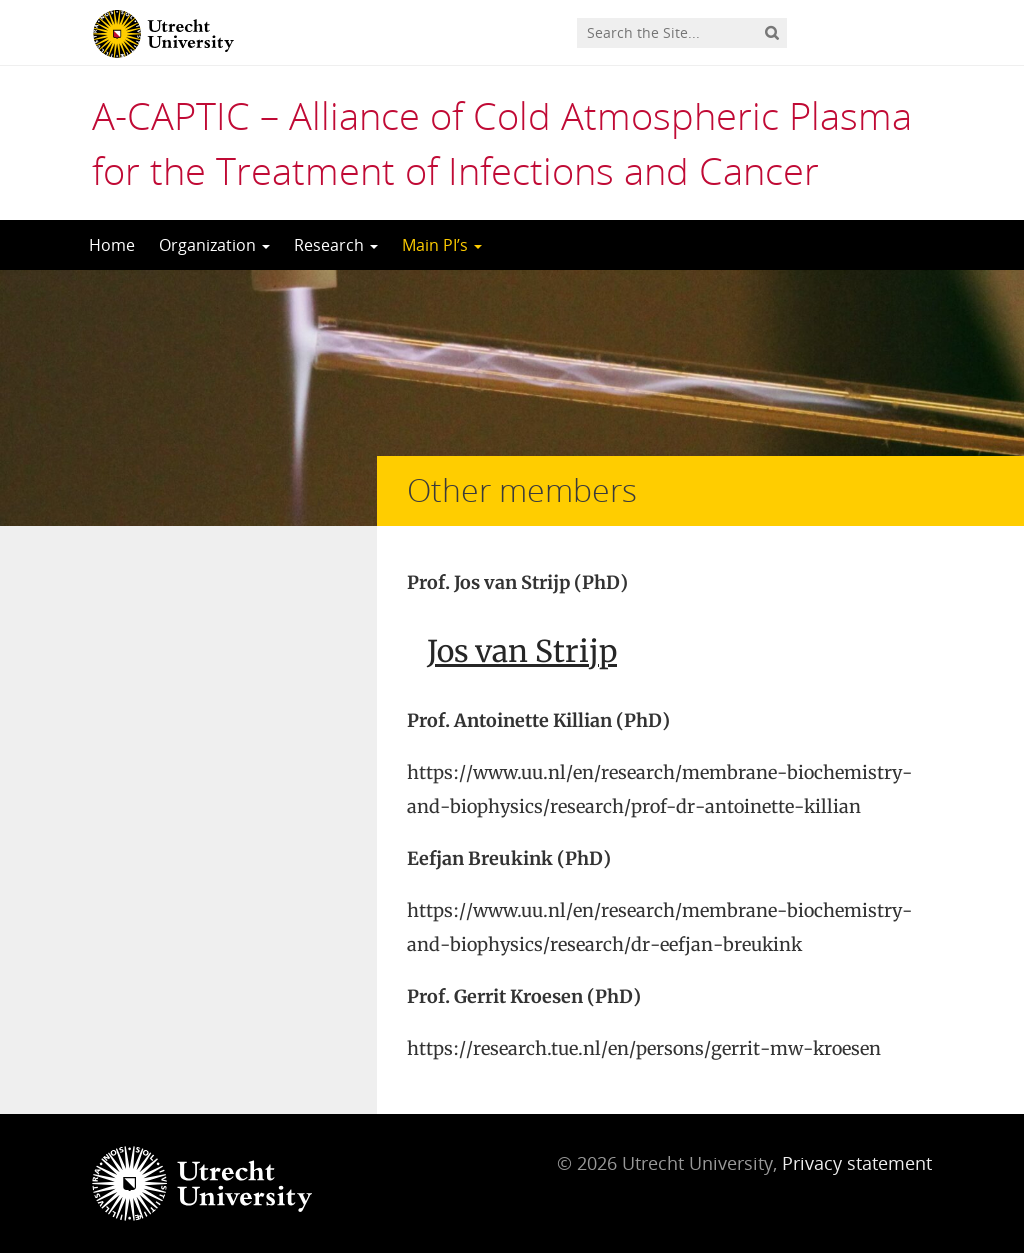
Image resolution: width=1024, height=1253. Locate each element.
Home (112, 245)
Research (336, 245)
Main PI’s (442, 245)
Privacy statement (857, 1163)
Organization (214, 245)
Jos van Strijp (522, 651)
